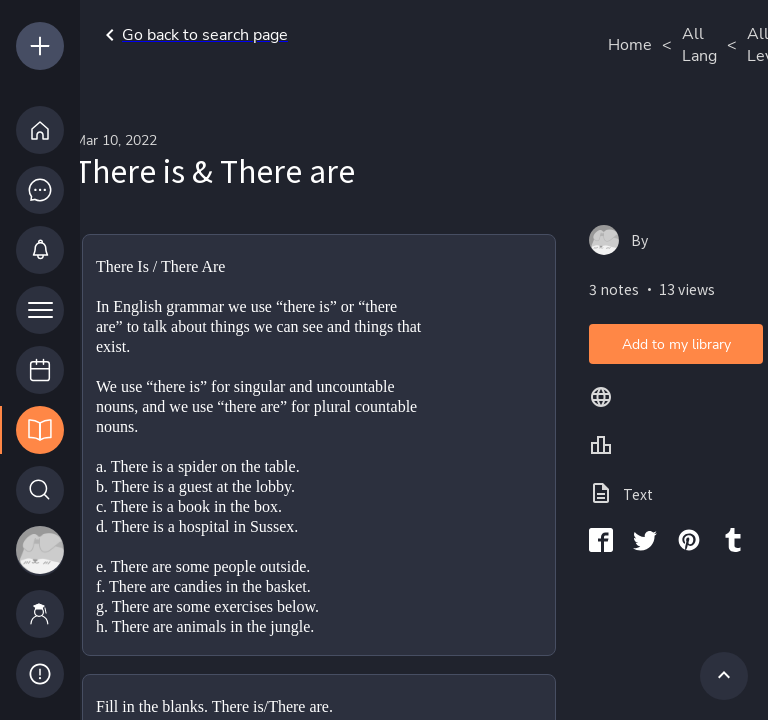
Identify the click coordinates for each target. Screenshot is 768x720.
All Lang (699, 45)
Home (630, 45)
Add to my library (676, 344)
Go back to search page (193, 35)
